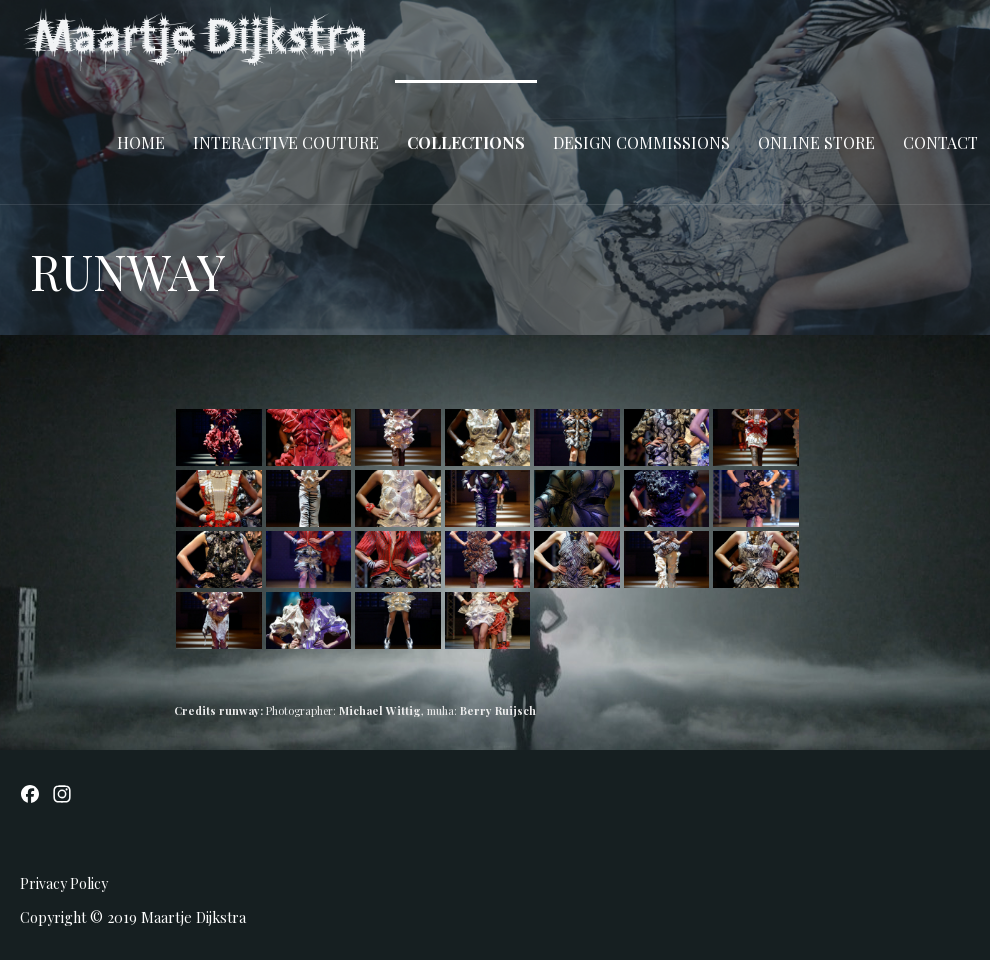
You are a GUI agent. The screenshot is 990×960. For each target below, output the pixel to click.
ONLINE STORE (816, 142)
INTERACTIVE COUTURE (286, 142)
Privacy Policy (64, 883)
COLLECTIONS (466, 142)
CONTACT (940, 142)
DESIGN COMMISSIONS (641, 142)
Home (141, 142)
